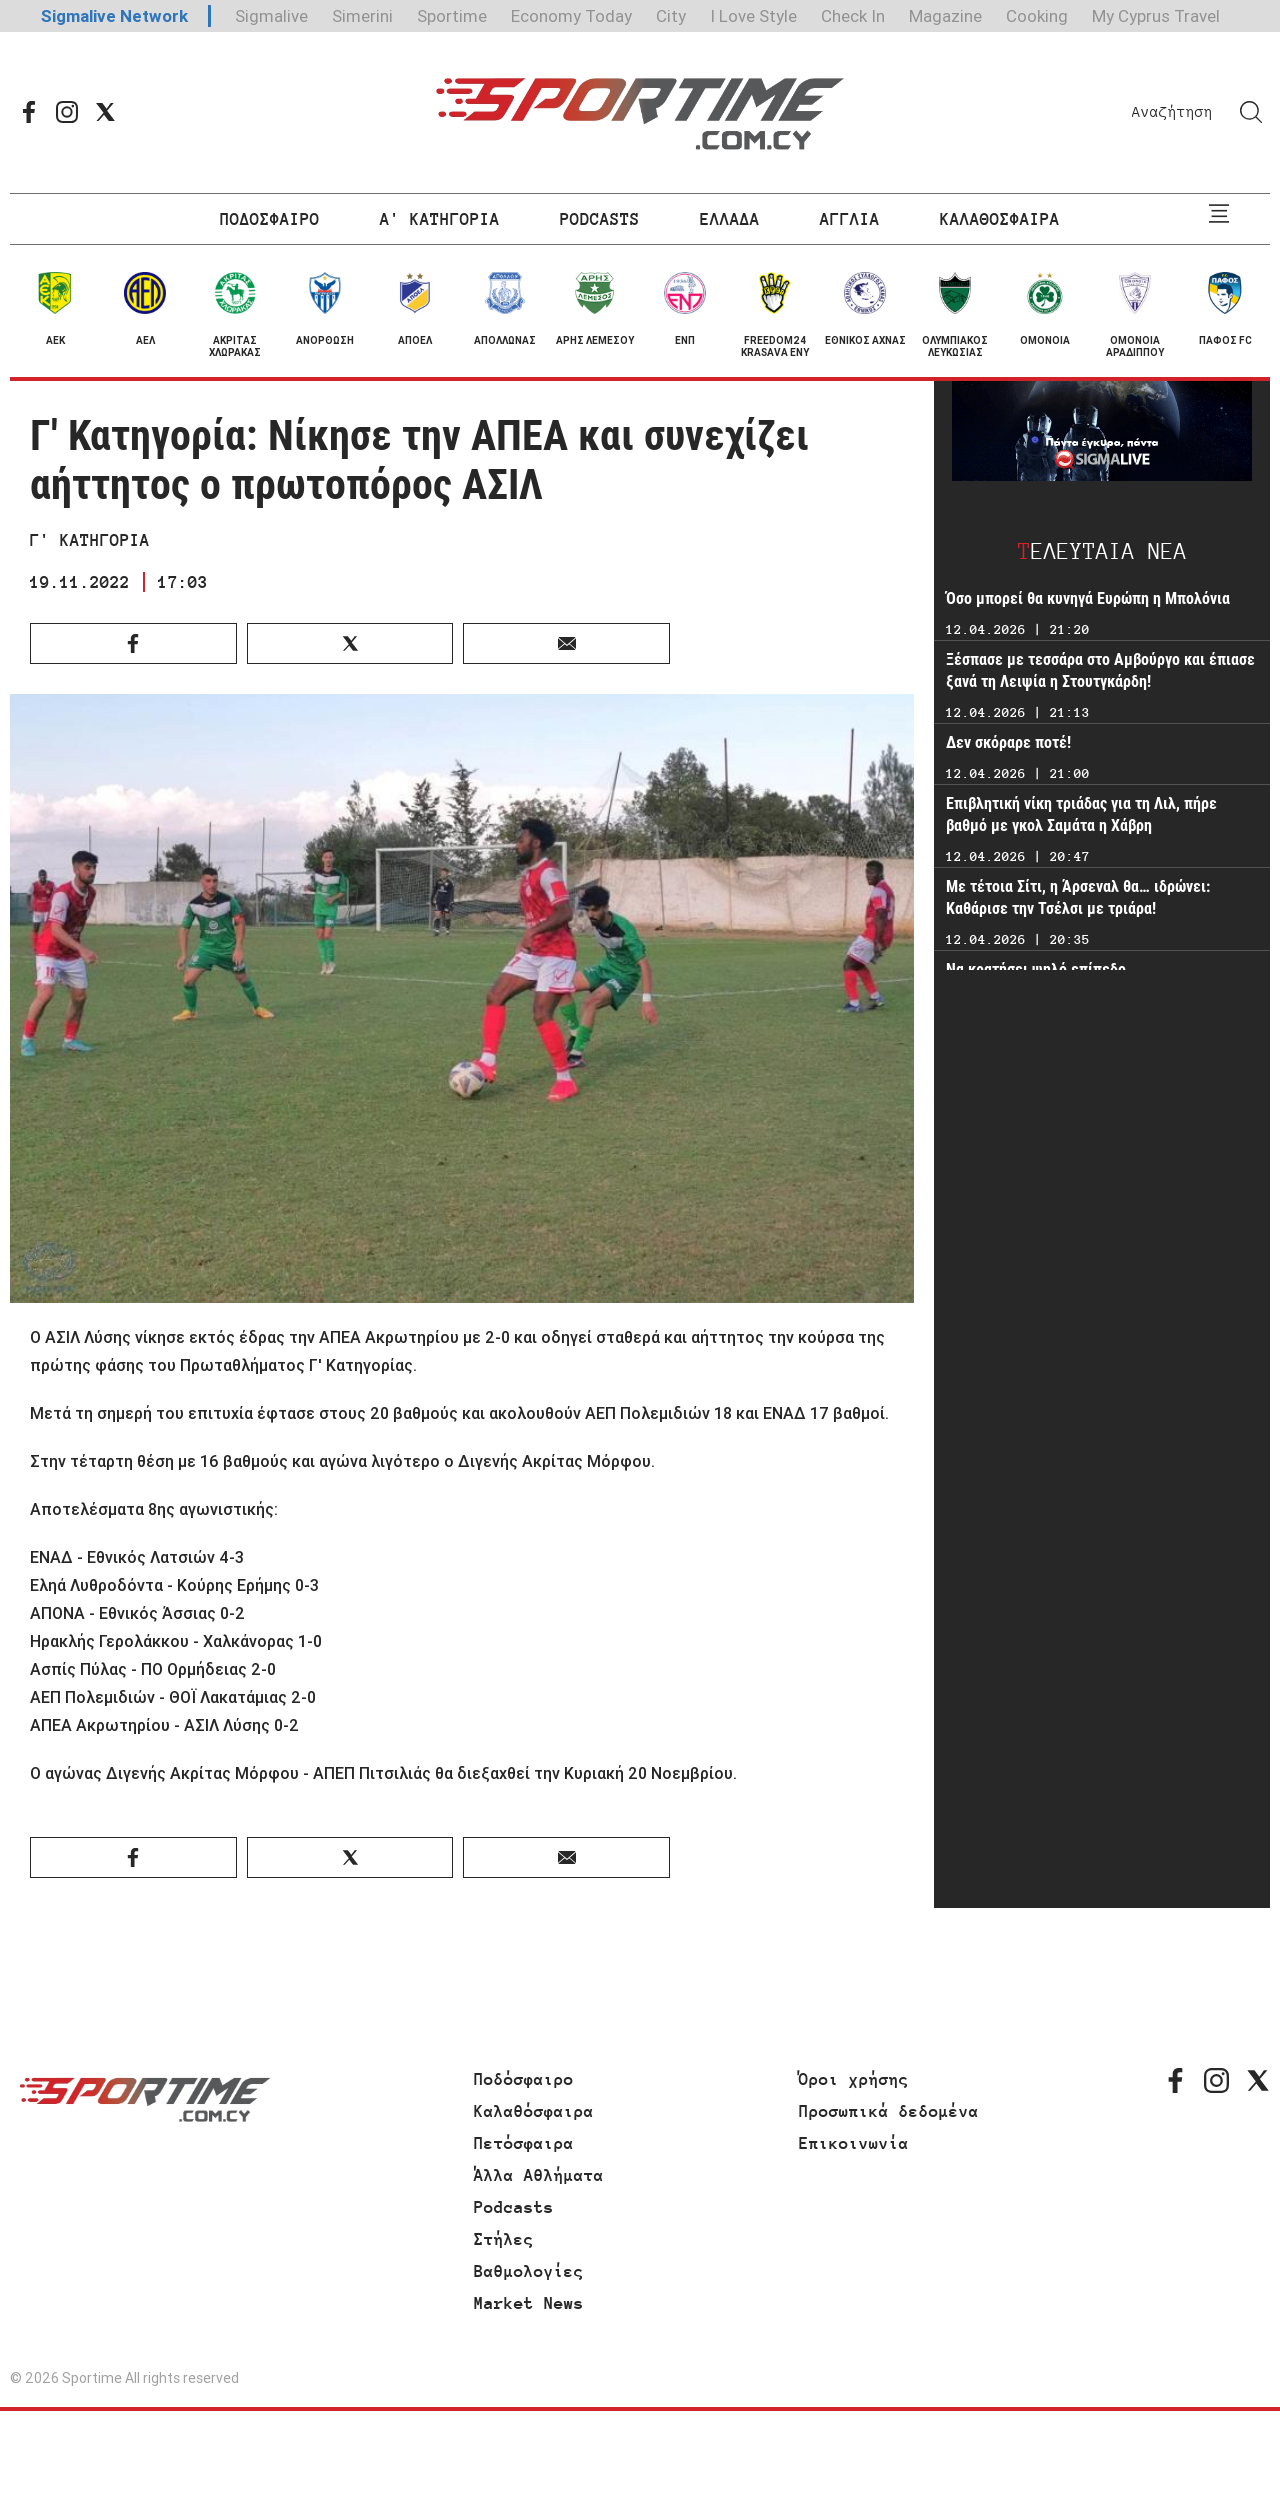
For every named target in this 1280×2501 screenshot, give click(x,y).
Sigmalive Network (114, 16)
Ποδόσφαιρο (524, 2079)
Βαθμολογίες (529, 2271)
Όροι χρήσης (854, 2079)
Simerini (362, 16)
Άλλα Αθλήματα (539, 2175)
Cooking (1037, 16)
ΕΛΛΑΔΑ (730, 219)
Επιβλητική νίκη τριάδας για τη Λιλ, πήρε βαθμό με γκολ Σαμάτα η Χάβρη (1081, 814)
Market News (529, 2303)
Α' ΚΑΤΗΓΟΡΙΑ (440, 219)
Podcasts (514, 2207)
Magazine (945, 16)
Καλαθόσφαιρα (534, 2111)
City (671, 16)
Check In (853, 16)
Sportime (452, 16)
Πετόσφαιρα (524, 2143)
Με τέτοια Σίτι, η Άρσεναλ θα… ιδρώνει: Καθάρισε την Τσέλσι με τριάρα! (1078, 897)
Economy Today (571, 16)
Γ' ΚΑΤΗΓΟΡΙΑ (90, 540)
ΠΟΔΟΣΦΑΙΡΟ (270, 219)
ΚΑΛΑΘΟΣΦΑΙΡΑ (1000, 219)
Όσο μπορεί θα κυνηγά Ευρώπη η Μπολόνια (1088, 598)
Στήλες (504, 2239)
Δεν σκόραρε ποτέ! (1008, 742)
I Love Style (753, 16)
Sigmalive (271, 16)
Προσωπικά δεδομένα (889, 2111)
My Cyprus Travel (1156, 16)
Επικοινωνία (854, 2143)
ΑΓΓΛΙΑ (850, 219)
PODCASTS (600, 219)
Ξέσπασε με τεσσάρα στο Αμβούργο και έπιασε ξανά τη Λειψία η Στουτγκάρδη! (1100, 670)
